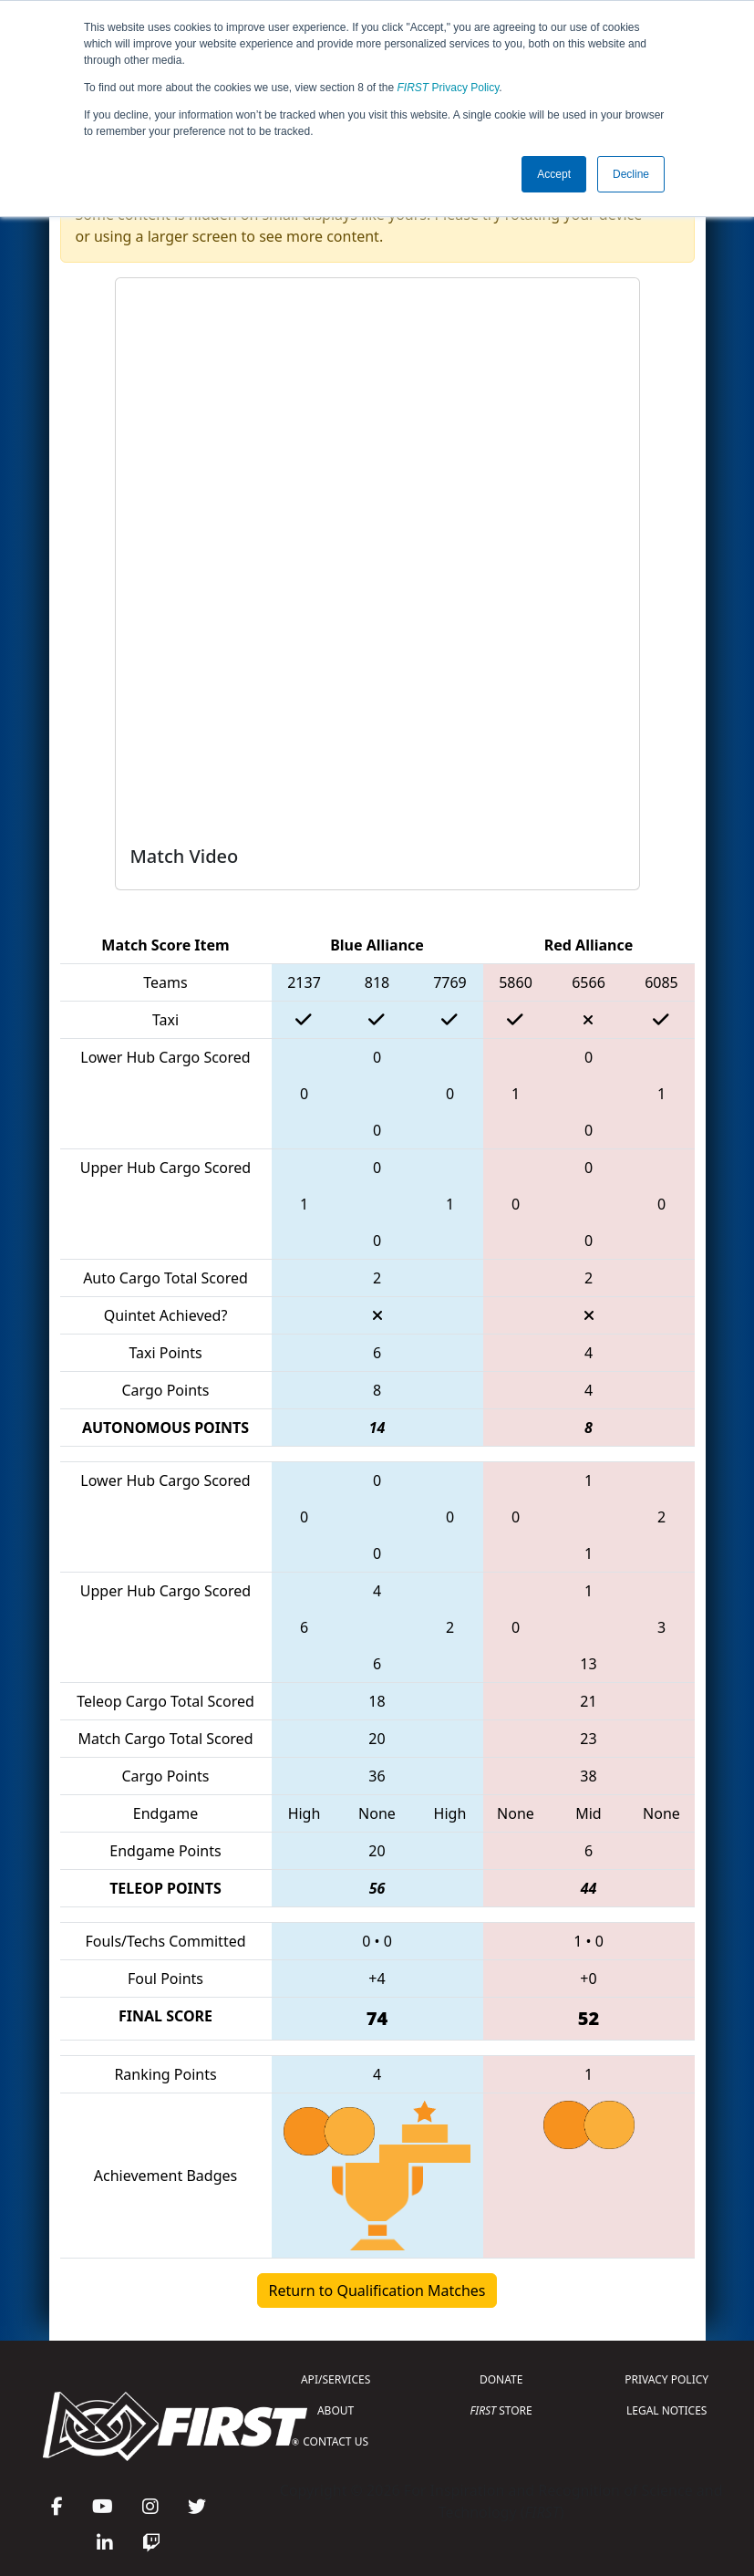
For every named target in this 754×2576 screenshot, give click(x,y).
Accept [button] (554, 174)
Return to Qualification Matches (377, 2290)
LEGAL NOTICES (667, 2410)
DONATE (501, 2379)
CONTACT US (335, 2441)
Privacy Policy (449, 87)
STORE (501, 2410)
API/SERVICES (335, 2379)
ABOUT (335, 2410)
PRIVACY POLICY (666, 2379)
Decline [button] (631, 174)
